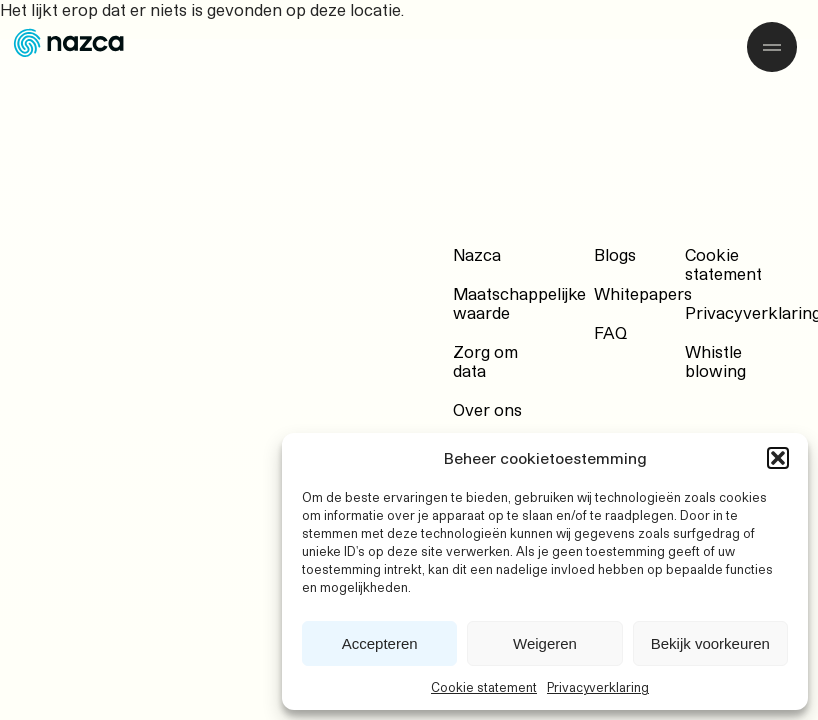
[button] (778, 458)
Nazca (477, 254)
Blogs (615, 254)
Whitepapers (643, 293)
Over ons (487, 409)
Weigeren (545, 643)
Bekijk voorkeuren (710, 643)
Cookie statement (484, 687)
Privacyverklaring (598, 687)
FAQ (610, 332)
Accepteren (380, 643)
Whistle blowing (715, 361)
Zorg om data (485, 361)
